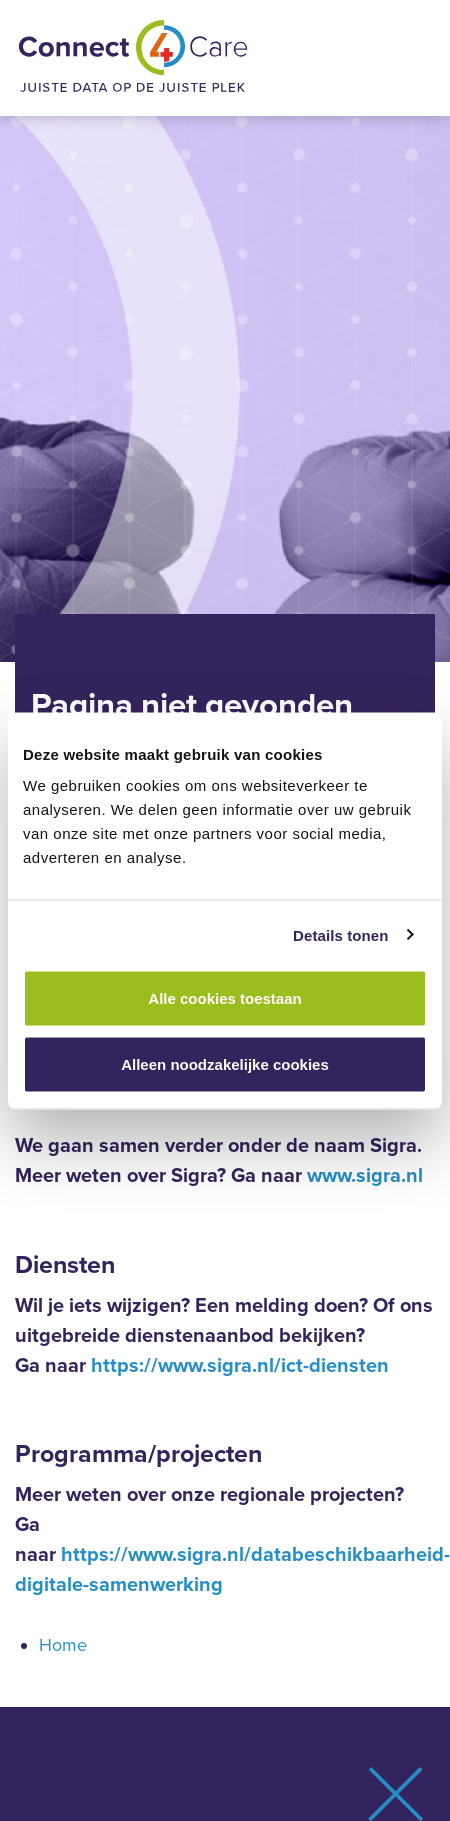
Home (63, 1645)
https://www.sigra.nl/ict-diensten (240, 1366)
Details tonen (340, 934)
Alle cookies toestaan (224, 998)
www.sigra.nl (365, 1176)
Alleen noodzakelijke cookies (225, 1063)
